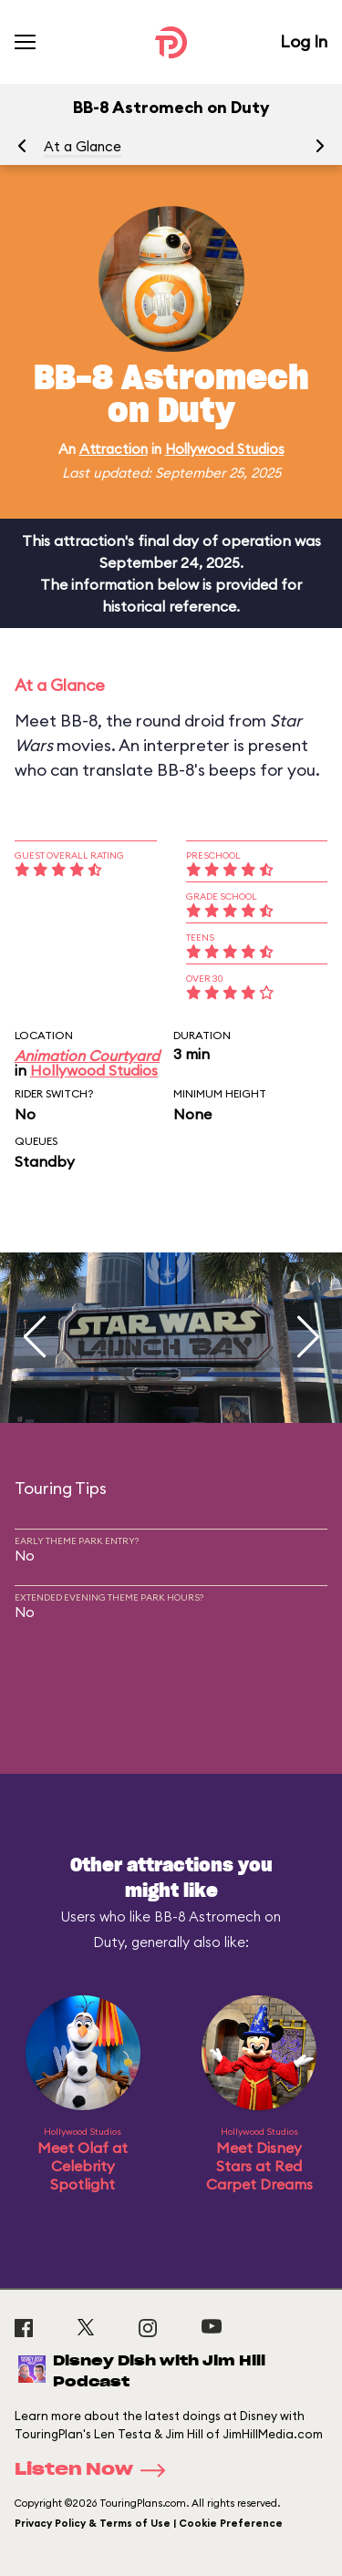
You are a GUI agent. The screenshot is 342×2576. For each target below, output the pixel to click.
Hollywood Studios (225, 449)
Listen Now (96, 2470)
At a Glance (82, 146)
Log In (303, 41)
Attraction (113, 449)
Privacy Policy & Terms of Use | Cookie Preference (149, 2523)
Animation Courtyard (87, 1055)
